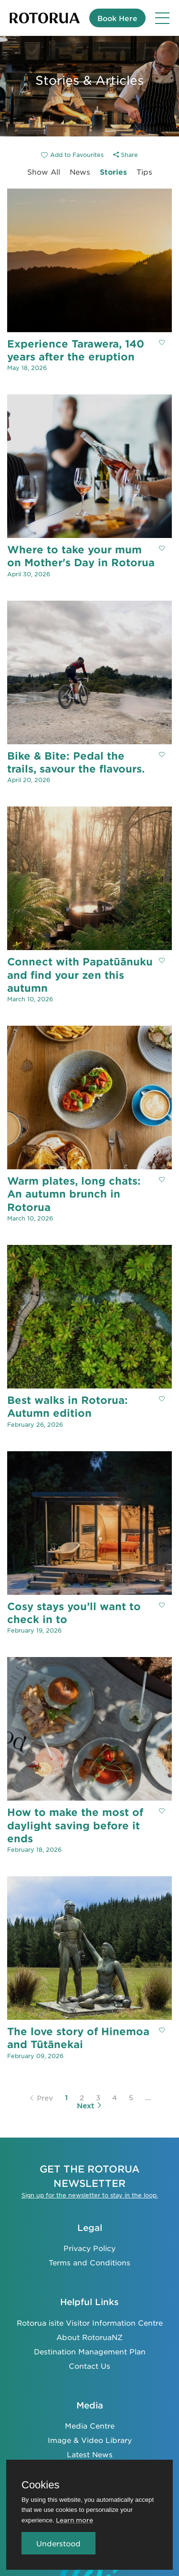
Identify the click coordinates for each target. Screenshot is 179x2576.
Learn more (74, 2520)
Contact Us (89, 2365)
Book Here (117, 17)
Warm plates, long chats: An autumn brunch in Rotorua (74, 1194)
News (80, 171)
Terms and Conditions (89, 2262)
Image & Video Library (90, 2439)
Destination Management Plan (90, 2351)
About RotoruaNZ (89, 2336)
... (148, 2097)
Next (89, 2105)
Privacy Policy (89, 2247)
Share (125, 154)
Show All (43, 171)
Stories (113, 171)
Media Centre (90, 2425)
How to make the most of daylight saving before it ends (75, 1825)
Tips (144, 171)
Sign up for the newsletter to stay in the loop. (89, 2195)
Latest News (90, 2454)
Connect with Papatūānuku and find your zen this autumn (80, 974)
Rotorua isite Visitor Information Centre (90, 2322)
